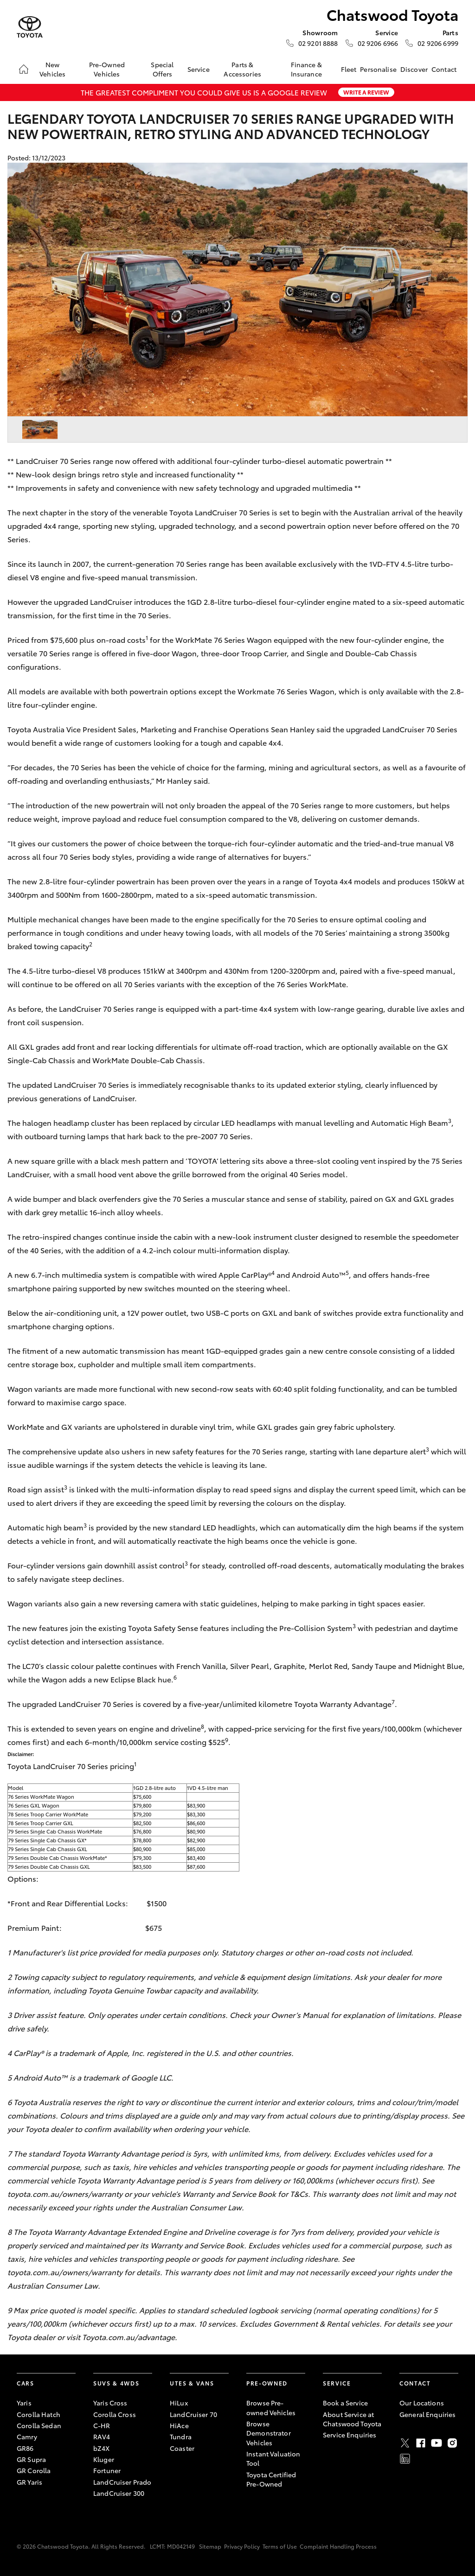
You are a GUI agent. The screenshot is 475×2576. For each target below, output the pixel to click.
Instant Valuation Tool (273, 2458)
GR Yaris (29, 2482)
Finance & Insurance (306, 69)
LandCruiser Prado (122, 2482)
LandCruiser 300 (118, 2493)
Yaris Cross (110, 2402)
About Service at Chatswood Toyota (352, 2419)
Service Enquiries (349, 2434)
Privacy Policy (242, 2546)
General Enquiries (427, 2414)
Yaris (24, 2402)
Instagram (452, 2443)
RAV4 (101, 2436)
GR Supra (31, 2459)
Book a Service (345, 2402)
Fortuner (107, 2470)
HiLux (179, 2402)
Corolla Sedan (39, 2425)
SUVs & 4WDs (116, 2383)
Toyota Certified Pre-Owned (271, 2479)
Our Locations (421, 2402)
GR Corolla (34, 2470)
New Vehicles (52, 69)
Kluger (103, 2459)
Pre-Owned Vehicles (107, 69)
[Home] (24, 69)
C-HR (101, 2425)
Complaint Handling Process (338, 2546)
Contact (443, 69)
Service (198, 69)
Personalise (378, 69)
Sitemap (210, 2546)
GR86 (25, 2448)
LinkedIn (405, 2458)
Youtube (436, 2443)
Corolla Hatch (38, 2414)
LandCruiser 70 (193, 2414)
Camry (27, 2436)
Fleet (349, 69)
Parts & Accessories (242, 69)
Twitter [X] (405, 2443)
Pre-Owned (267, 2383)
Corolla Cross (114, 2414)
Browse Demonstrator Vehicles (268, 2433)
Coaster (182, 2448)
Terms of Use (280, 2546)
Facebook (420, 2443)
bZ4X (101, 2448)
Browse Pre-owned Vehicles (270, 2407)
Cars (25, 2383)
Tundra (181, 2436)
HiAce (179, 2425)
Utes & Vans (192, 2383)
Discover (414, 69)
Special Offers (162, 69)
